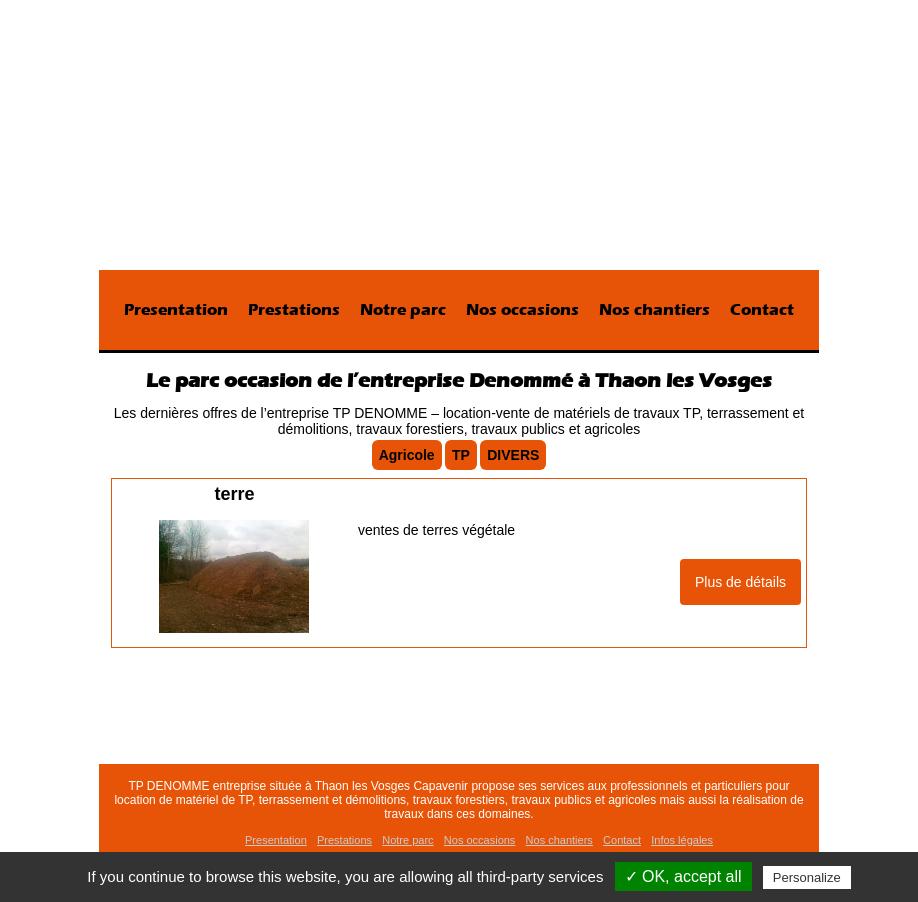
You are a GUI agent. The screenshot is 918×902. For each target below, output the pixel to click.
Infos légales (682, 840)
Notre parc (403, 309)
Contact (762, 309)
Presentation (176, 309)
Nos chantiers (654, 309)
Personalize (807, 877)
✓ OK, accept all (683, 876)
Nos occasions (522, 309)
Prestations (294, 309)
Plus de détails (740, 582)
